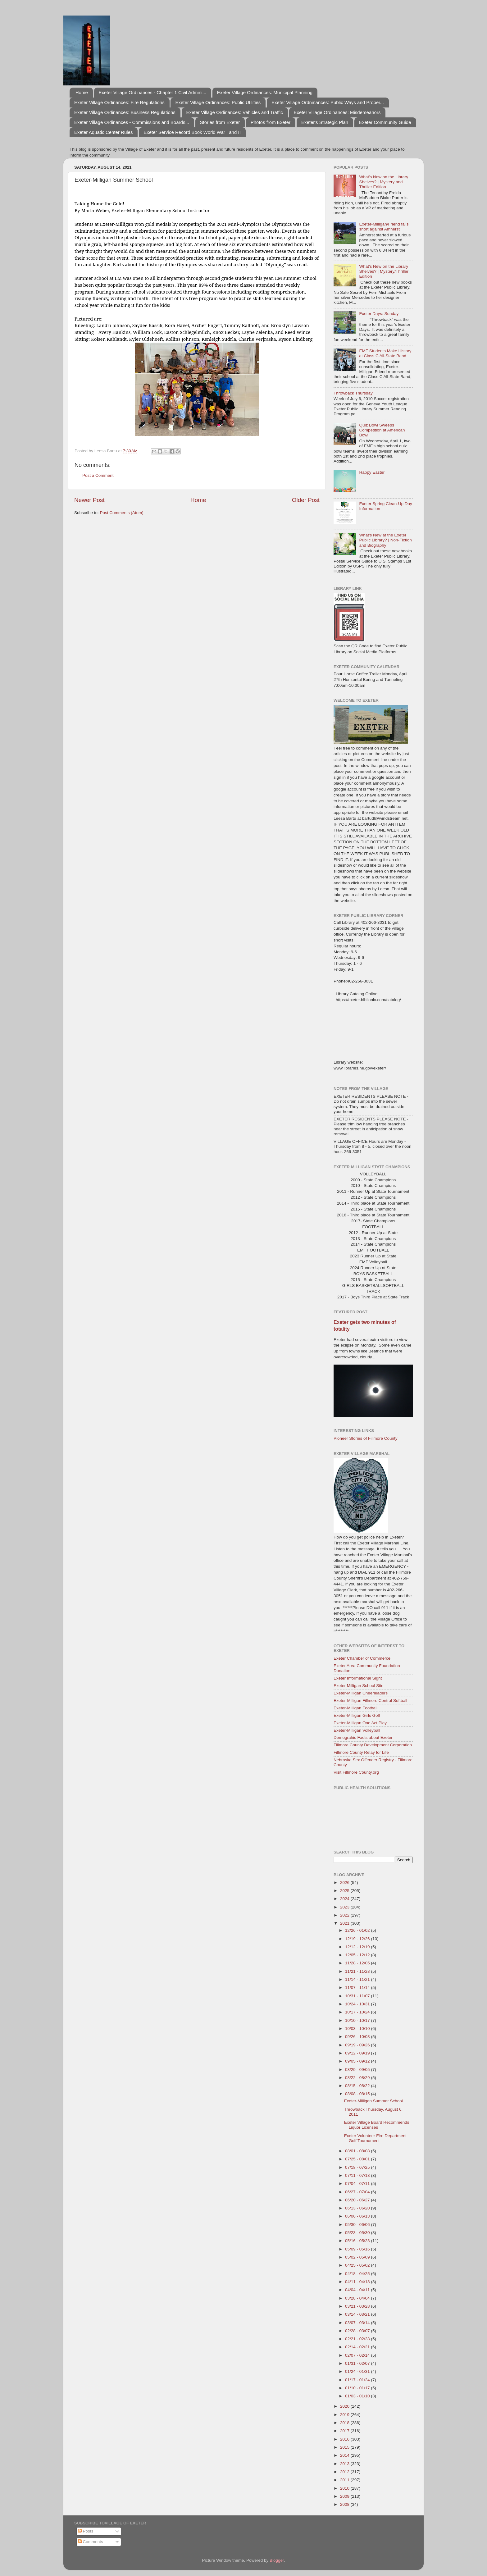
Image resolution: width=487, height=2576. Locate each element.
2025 (345, 1890)
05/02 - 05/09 (358, 2257)
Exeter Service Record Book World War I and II (192, 132)
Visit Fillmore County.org (356, 1772)
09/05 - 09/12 (358, 2061)
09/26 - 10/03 (358, 2036)
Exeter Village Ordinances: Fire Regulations (119, 102)
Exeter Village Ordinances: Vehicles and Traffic (234, 112)
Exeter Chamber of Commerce (362, 1658)
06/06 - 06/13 (358, 2216)
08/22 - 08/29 (358, 2077)
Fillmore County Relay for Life (361, 1752)
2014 (345, 2455)
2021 (345, 1923)
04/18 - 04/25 (358, 2273)
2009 (345, 2496)
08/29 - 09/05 (358, 2069)
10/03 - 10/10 (358, 2028)
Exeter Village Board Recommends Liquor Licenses (376, 2125)
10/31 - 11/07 (358, 1996)
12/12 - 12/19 (358, 1947)
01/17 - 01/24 (358, 2380)
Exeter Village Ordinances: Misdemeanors (337, 112)
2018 (345, 2422)
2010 (345, 2488)
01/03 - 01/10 (358, 2396)
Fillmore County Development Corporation (373, 1745)
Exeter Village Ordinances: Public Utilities (218, 102)
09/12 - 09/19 (358, 2053)
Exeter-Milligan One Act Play (360, 1723)
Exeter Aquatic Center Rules (103, 132)
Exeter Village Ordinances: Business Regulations (124, 112)
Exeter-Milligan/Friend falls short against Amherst (383, 226)
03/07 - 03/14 (358, 2322)
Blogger (277, 2560)
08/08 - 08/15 (358, 2093)
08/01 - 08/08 (358, 2151)
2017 (345, 2430)
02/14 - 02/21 (358, 2347)
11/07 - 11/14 (358, 1987)
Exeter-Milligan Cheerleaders (361, 1693)
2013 (345, 2463)
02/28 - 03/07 (358, 2330)
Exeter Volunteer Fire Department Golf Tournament (375, 2138)
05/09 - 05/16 (358, 2249)
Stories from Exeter (220, 122)
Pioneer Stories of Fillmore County (366, 1438)
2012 (345, 2471)
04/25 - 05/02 (358, 2265)
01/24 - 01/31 (358, 2371)
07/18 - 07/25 (358, 2167)
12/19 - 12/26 (358, 1938)
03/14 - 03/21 (358, 2314)
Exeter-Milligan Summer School (373, 2101)
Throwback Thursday (353, 393)
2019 (345, 2414)
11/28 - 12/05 (358, 1963)
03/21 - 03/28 (358, 2306)
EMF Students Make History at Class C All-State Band (385, 353)
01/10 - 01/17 (358, 2388)
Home (81, 92)
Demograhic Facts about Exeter (363, 1737)
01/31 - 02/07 (358, 2363)
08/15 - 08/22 (358, 2085)
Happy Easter (372, 472)
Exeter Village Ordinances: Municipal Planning (264, 92)
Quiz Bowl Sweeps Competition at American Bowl (382, 430)
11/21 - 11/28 (358, 1971)
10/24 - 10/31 (358, 2004)
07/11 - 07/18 (358, 2175)
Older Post (306, 500)
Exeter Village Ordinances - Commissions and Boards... (131, 122)
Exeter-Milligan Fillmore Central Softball (370, 1700)
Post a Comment (98, 475)
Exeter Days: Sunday (378, 313)
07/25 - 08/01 (358, 2159)
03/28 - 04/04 (358, 2298)
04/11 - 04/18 (358, 2281)
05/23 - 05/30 (358, 2232)
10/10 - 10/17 (358, 2020)
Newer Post (89, 500)
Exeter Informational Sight (358, 1678)
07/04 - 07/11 (358, 2183)
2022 (345, 1915)
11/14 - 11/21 (358, 1979)
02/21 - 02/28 (358, 2339)
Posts (85, 2531)
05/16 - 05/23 (358, 2240)
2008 (345, 2504)
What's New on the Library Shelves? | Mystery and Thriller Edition (383, 182)
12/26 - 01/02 (358, 1930)
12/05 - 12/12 (358, 1955)
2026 (345, 1882)
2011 (345, 2480)
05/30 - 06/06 (358, 2224)
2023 (345, 1907)
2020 (345, 2406)
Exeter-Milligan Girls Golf (357, 1715)
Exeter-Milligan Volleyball (357, 1730)
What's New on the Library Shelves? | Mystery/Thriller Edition (383, 271)
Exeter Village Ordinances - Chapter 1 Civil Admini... (153, 92)
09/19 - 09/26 (358, 2045)
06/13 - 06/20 (358, 2208)
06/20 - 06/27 (358, 2200)
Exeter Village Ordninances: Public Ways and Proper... (327, 102)
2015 (345, 2447)
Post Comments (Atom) (121, 512)
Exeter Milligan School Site (359, 1685)
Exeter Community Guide (385, 122)
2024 (345, 1898)
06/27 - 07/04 (358, 2192)
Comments (90, 2541)
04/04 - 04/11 (358, 2289)
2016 (345, 2439)
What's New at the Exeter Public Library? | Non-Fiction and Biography (385, 540)
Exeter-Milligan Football (355, 1708)
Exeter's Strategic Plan (324, 122)
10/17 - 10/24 (358, 2012)
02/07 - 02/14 (358, 2355)
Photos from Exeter (270, 122)
